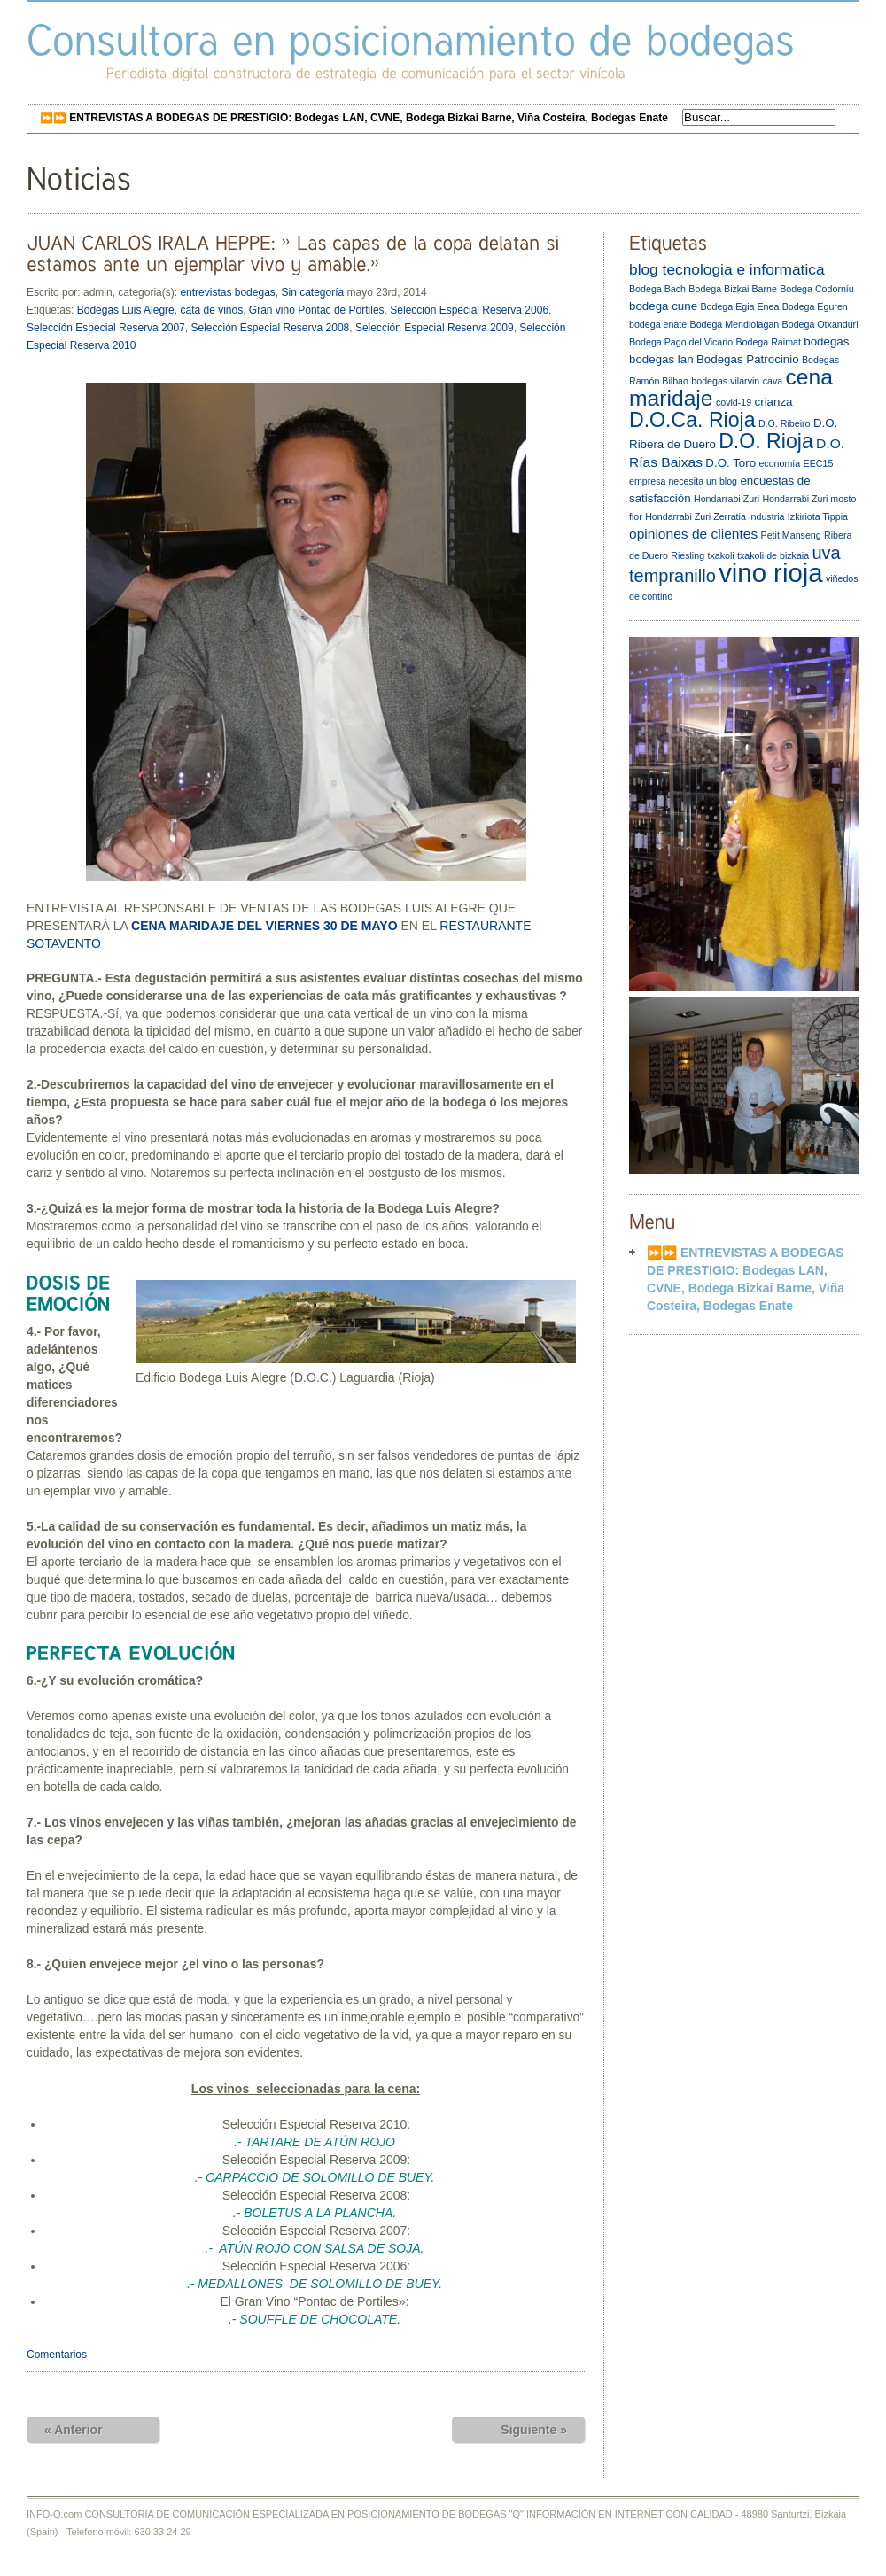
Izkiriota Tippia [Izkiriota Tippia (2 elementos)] (818, 516)
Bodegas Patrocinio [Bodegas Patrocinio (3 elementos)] (747, 359)
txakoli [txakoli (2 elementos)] (720, 555)
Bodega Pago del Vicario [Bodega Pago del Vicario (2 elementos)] (681, 342)
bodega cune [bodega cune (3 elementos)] (663, 306)
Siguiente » (534, 2430)
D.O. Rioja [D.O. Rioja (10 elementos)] (766, 441)
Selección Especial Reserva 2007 (106, 328)
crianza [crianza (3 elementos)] (774, 401)
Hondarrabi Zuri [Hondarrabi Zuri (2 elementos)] (726, 498)
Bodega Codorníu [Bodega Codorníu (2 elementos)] (817, 288)
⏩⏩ (354, 118)
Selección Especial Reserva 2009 (434, 328)
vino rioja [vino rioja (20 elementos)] (770, 572)
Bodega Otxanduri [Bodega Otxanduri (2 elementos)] (820, 324)
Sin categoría (312, 292)
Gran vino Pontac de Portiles (317, 310)
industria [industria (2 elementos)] (766, 516)
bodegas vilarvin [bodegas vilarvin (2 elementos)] (725, 381)
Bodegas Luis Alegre (126, 310)
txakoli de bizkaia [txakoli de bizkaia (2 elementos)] (773, 555)
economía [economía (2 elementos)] (779, 463)
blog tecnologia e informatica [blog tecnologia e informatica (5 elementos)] (727, 269)
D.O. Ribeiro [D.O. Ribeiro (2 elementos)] (784, 423)
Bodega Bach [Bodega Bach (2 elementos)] (657, 288)
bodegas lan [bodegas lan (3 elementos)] (661, 359)
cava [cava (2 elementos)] (773, 381)
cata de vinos (211, 310)
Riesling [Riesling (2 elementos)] (687, 555)
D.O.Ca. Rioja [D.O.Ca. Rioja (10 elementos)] (692, 419)
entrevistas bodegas (227, 292)
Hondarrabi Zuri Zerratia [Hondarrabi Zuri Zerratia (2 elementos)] (695, 516)
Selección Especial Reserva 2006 (469, 310)
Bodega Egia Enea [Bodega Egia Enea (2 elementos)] (739, 306)
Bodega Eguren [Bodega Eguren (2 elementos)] (815, 306)
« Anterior (73, 2430)
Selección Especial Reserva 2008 (269, 328)
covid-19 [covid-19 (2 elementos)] (733, 402)
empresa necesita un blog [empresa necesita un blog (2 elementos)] (683, 481)
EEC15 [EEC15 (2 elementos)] (819, 463)
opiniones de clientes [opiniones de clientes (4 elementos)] (693, 533)
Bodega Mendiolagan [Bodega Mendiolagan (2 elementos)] (735, 324)
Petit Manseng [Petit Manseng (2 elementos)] (791, 535)
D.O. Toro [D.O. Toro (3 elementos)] (730, 462)
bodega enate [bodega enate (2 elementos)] (658, 324)
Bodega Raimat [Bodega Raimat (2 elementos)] (767, 342)
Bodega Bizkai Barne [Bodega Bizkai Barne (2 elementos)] (732, 288)
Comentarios (57, 2354)
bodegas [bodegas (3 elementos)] (826, 341)
